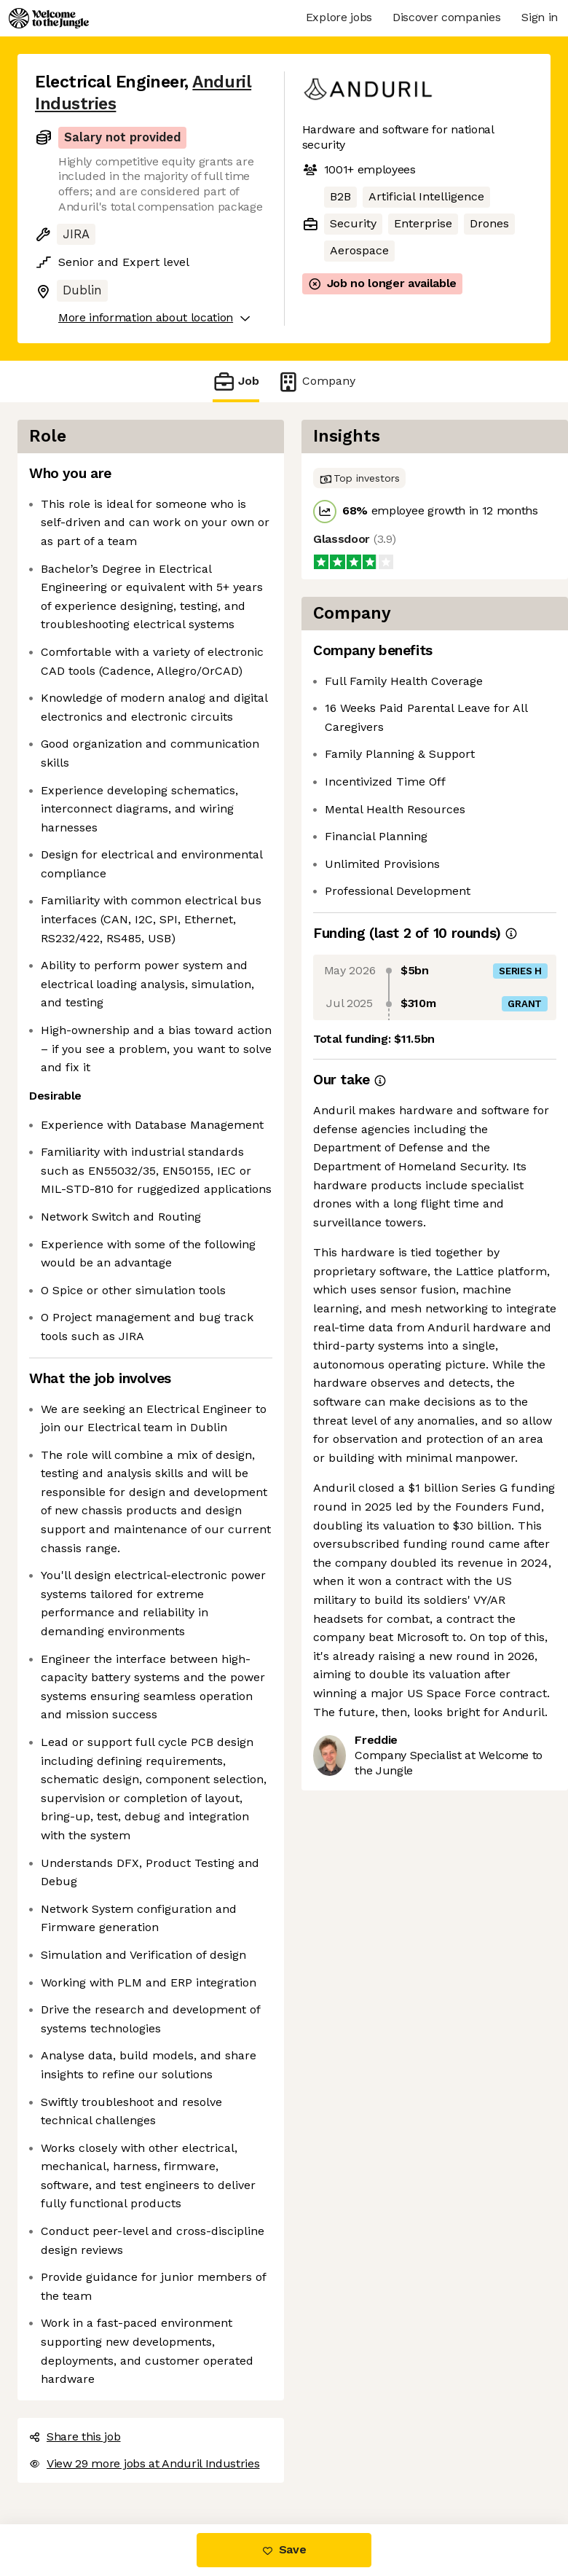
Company (316, 381)
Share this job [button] (75, 2436)
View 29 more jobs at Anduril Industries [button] (144, 2463)
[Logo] (49, 18)
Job (236, 381)
